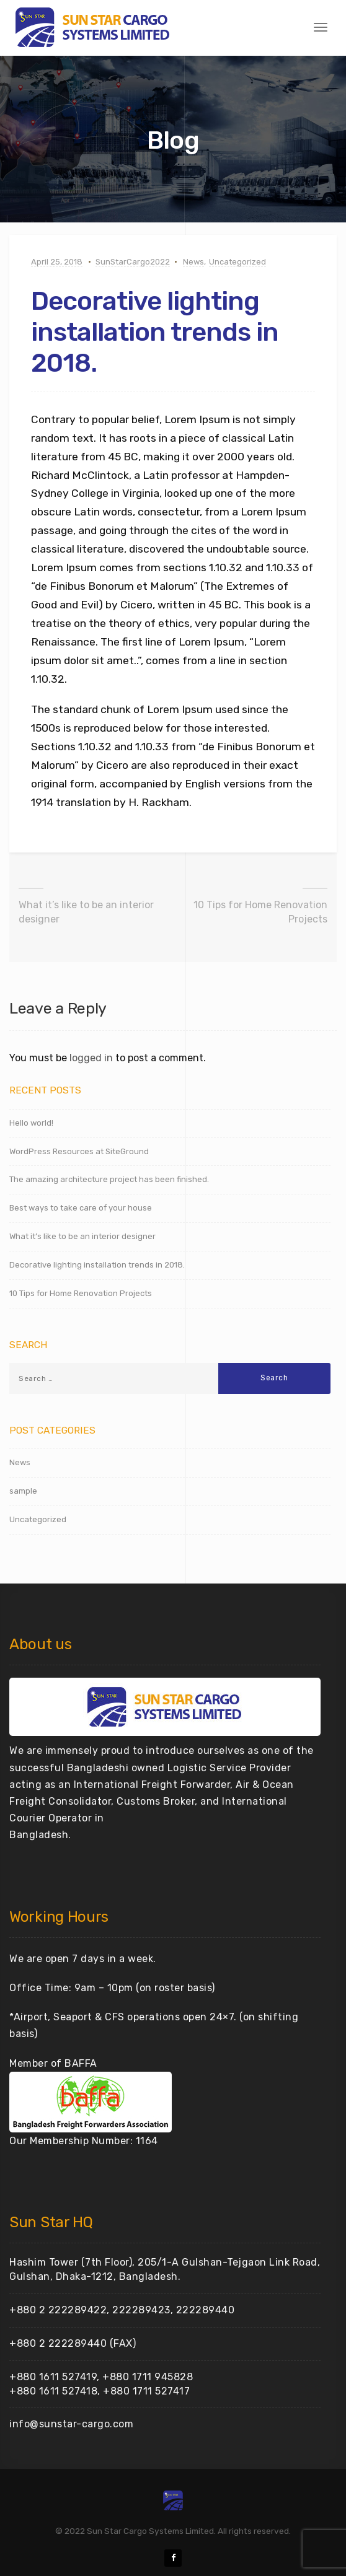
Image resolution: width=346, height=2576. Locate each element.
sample (23, 1491)
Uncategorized (237, 261)
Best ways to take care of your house (80, 1207)
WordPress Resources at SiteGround (79, 1151)
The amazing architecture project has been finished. (109, 1179)
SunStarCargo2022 (132, 261)
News (193, 261)
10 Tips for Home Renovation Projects (260, 912)
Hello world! (31, 1123)
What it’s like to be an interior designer (86, 912)
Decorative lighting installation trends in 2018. (97, 1264)
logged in (91, 1058)
